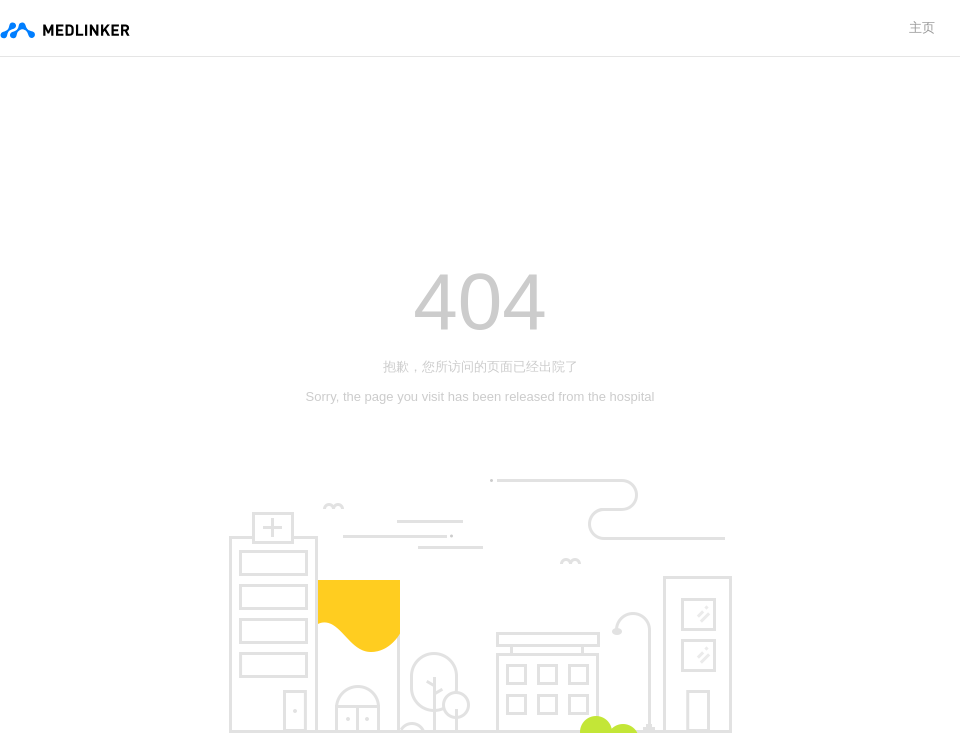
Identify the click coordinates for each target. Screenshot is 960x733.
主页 (922, 27)
